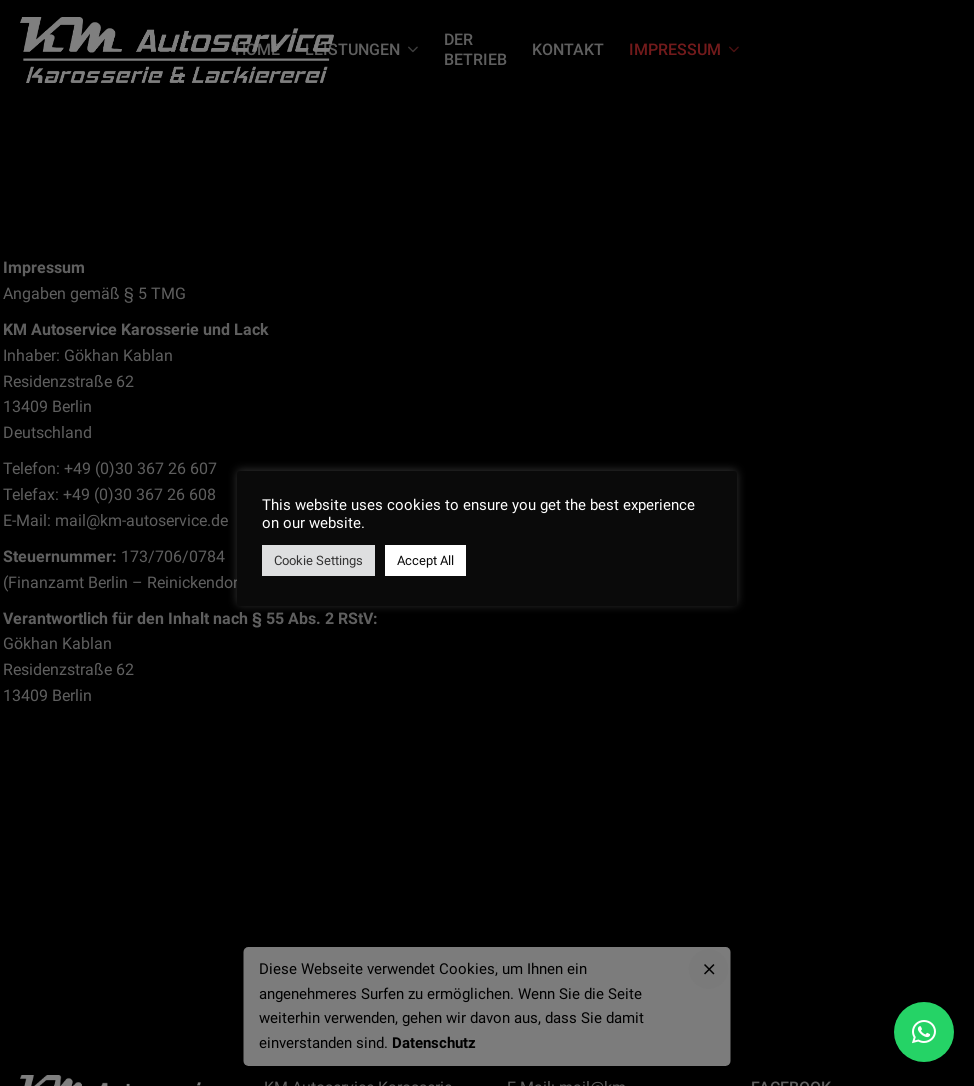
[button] (924, 1032)
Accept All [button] (425, 560)
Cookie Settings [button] (318, 560)
